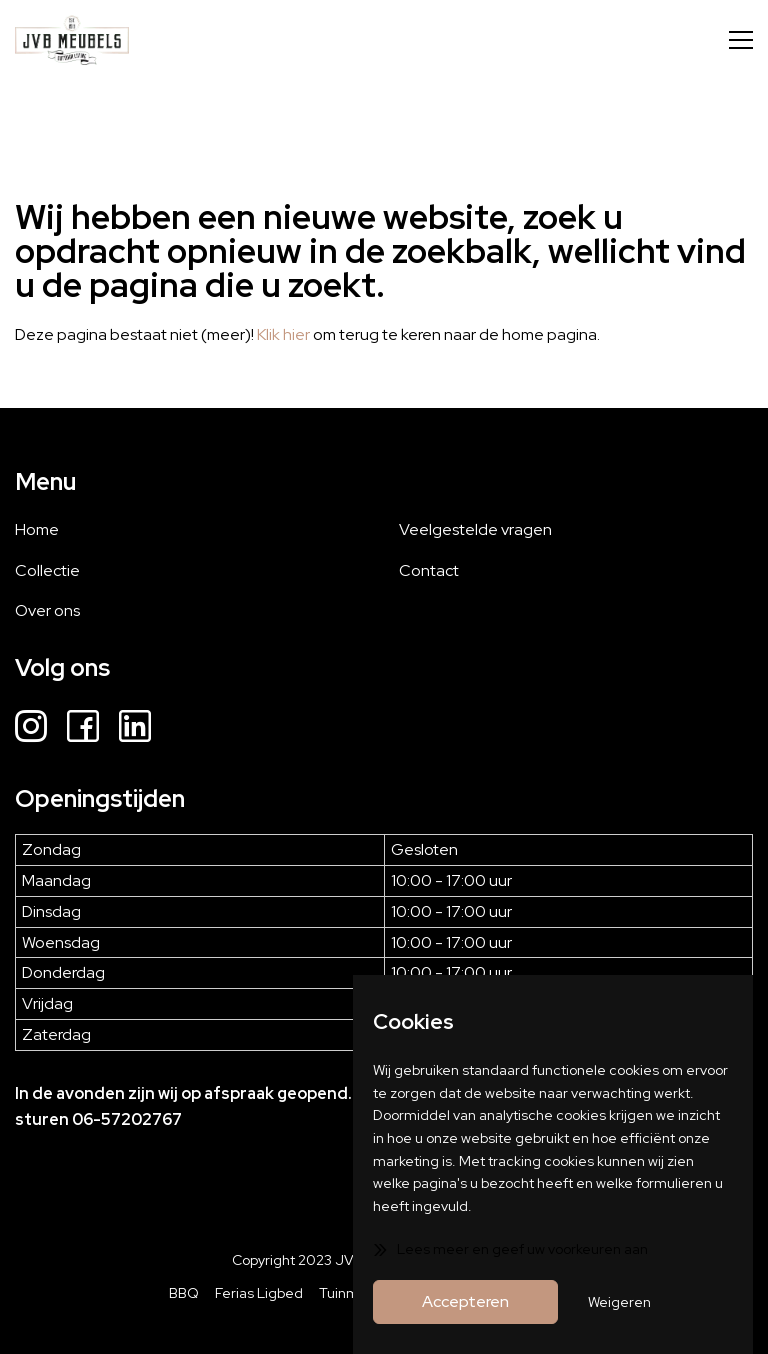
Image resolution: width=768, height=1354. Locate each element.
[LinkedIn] (135, 729)
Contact (429, 570)
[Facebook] (83, 729)
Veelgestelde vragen (475, 529)
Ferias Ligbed (259, 1293)
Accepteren (465, 1301)
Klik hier (283, 334)
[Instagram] (31, 729)
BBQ (184, 1293)
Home (37, 529)
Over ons (47, 610)
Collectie (47, 570)
